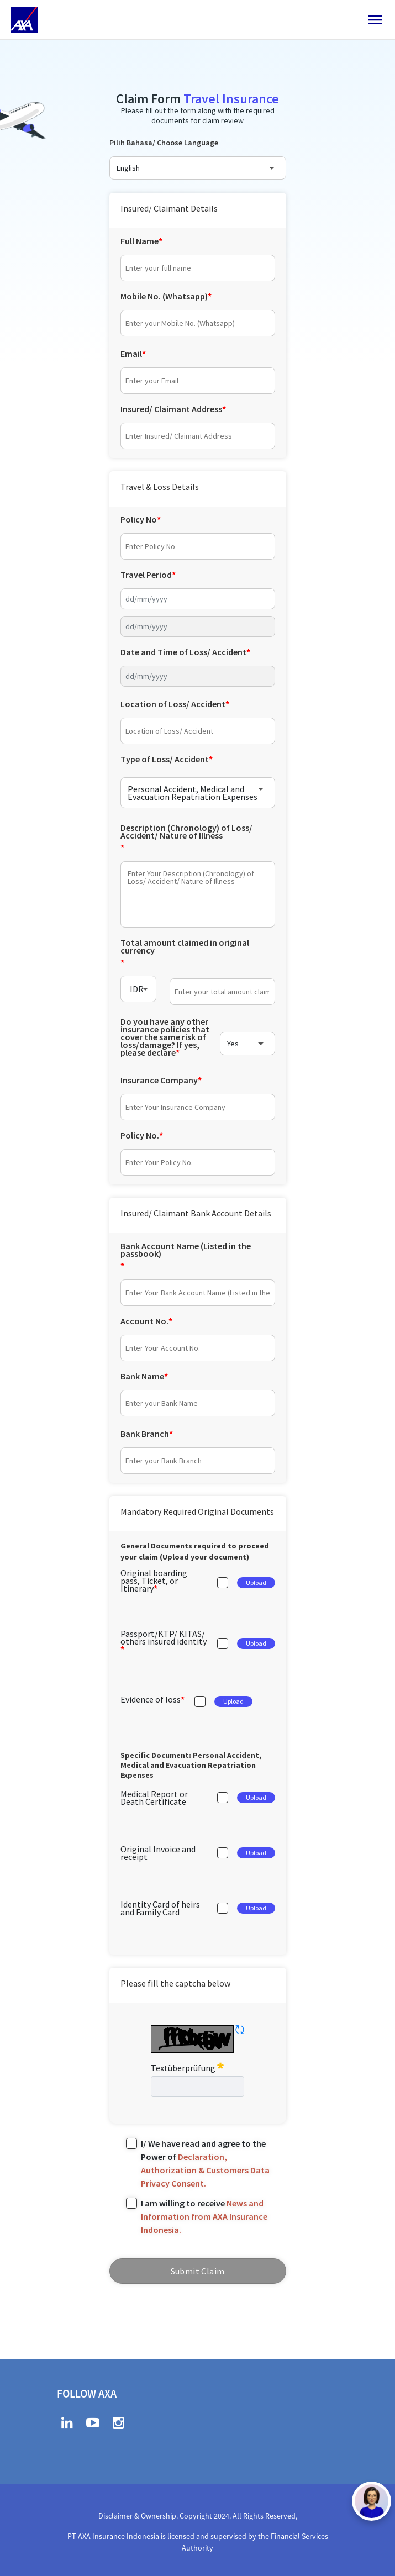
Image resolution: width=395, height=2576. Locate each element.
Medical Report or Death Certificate (154, 1797)
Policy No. (139, 1135)
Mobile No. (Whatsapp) (164, 296)
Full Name (139, 241)
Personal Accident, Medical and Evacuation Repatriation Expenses (192, 792)
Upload (256, 1582)
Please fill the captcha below (175, 1983)
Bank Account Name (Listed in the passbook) (185, 1249)
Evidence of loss (150, 1699)
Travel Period (146, 574)
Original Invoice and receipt (158, 1852)
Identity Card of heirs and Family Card (160, 1908)
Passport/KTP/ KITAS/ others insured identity (163, 1637)
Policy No (138, 519)
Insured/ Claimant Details (169, 208)
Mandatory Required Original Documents (197, 1511)
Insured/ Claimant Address (171, 409)
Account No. (144, 1321)
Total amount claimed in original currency (184, 946)
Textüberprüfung (187, 2067)
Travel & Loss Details (159, 486)
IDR (137, 988)
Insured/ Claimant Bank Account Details (195, 1213)
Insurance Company (159, 1080)
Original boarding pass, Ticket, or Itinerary (153, 1580)
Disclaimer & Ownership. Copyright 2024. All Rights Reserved (197, 2516)
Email (131, 353)
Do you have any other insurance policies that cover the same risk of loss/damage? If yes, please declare (164, 1038)
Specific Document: (190, 1765)
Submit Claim (198, 2271)
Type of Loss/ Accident (164, 759)
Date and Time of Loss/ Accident (183, 652)
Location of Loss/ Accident (172, 704)
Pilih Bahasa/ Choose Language (163, 142)
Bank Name (142, 1376)
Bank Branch (144, 1433)
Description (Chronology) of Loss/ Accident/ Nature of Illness (186, 831)
